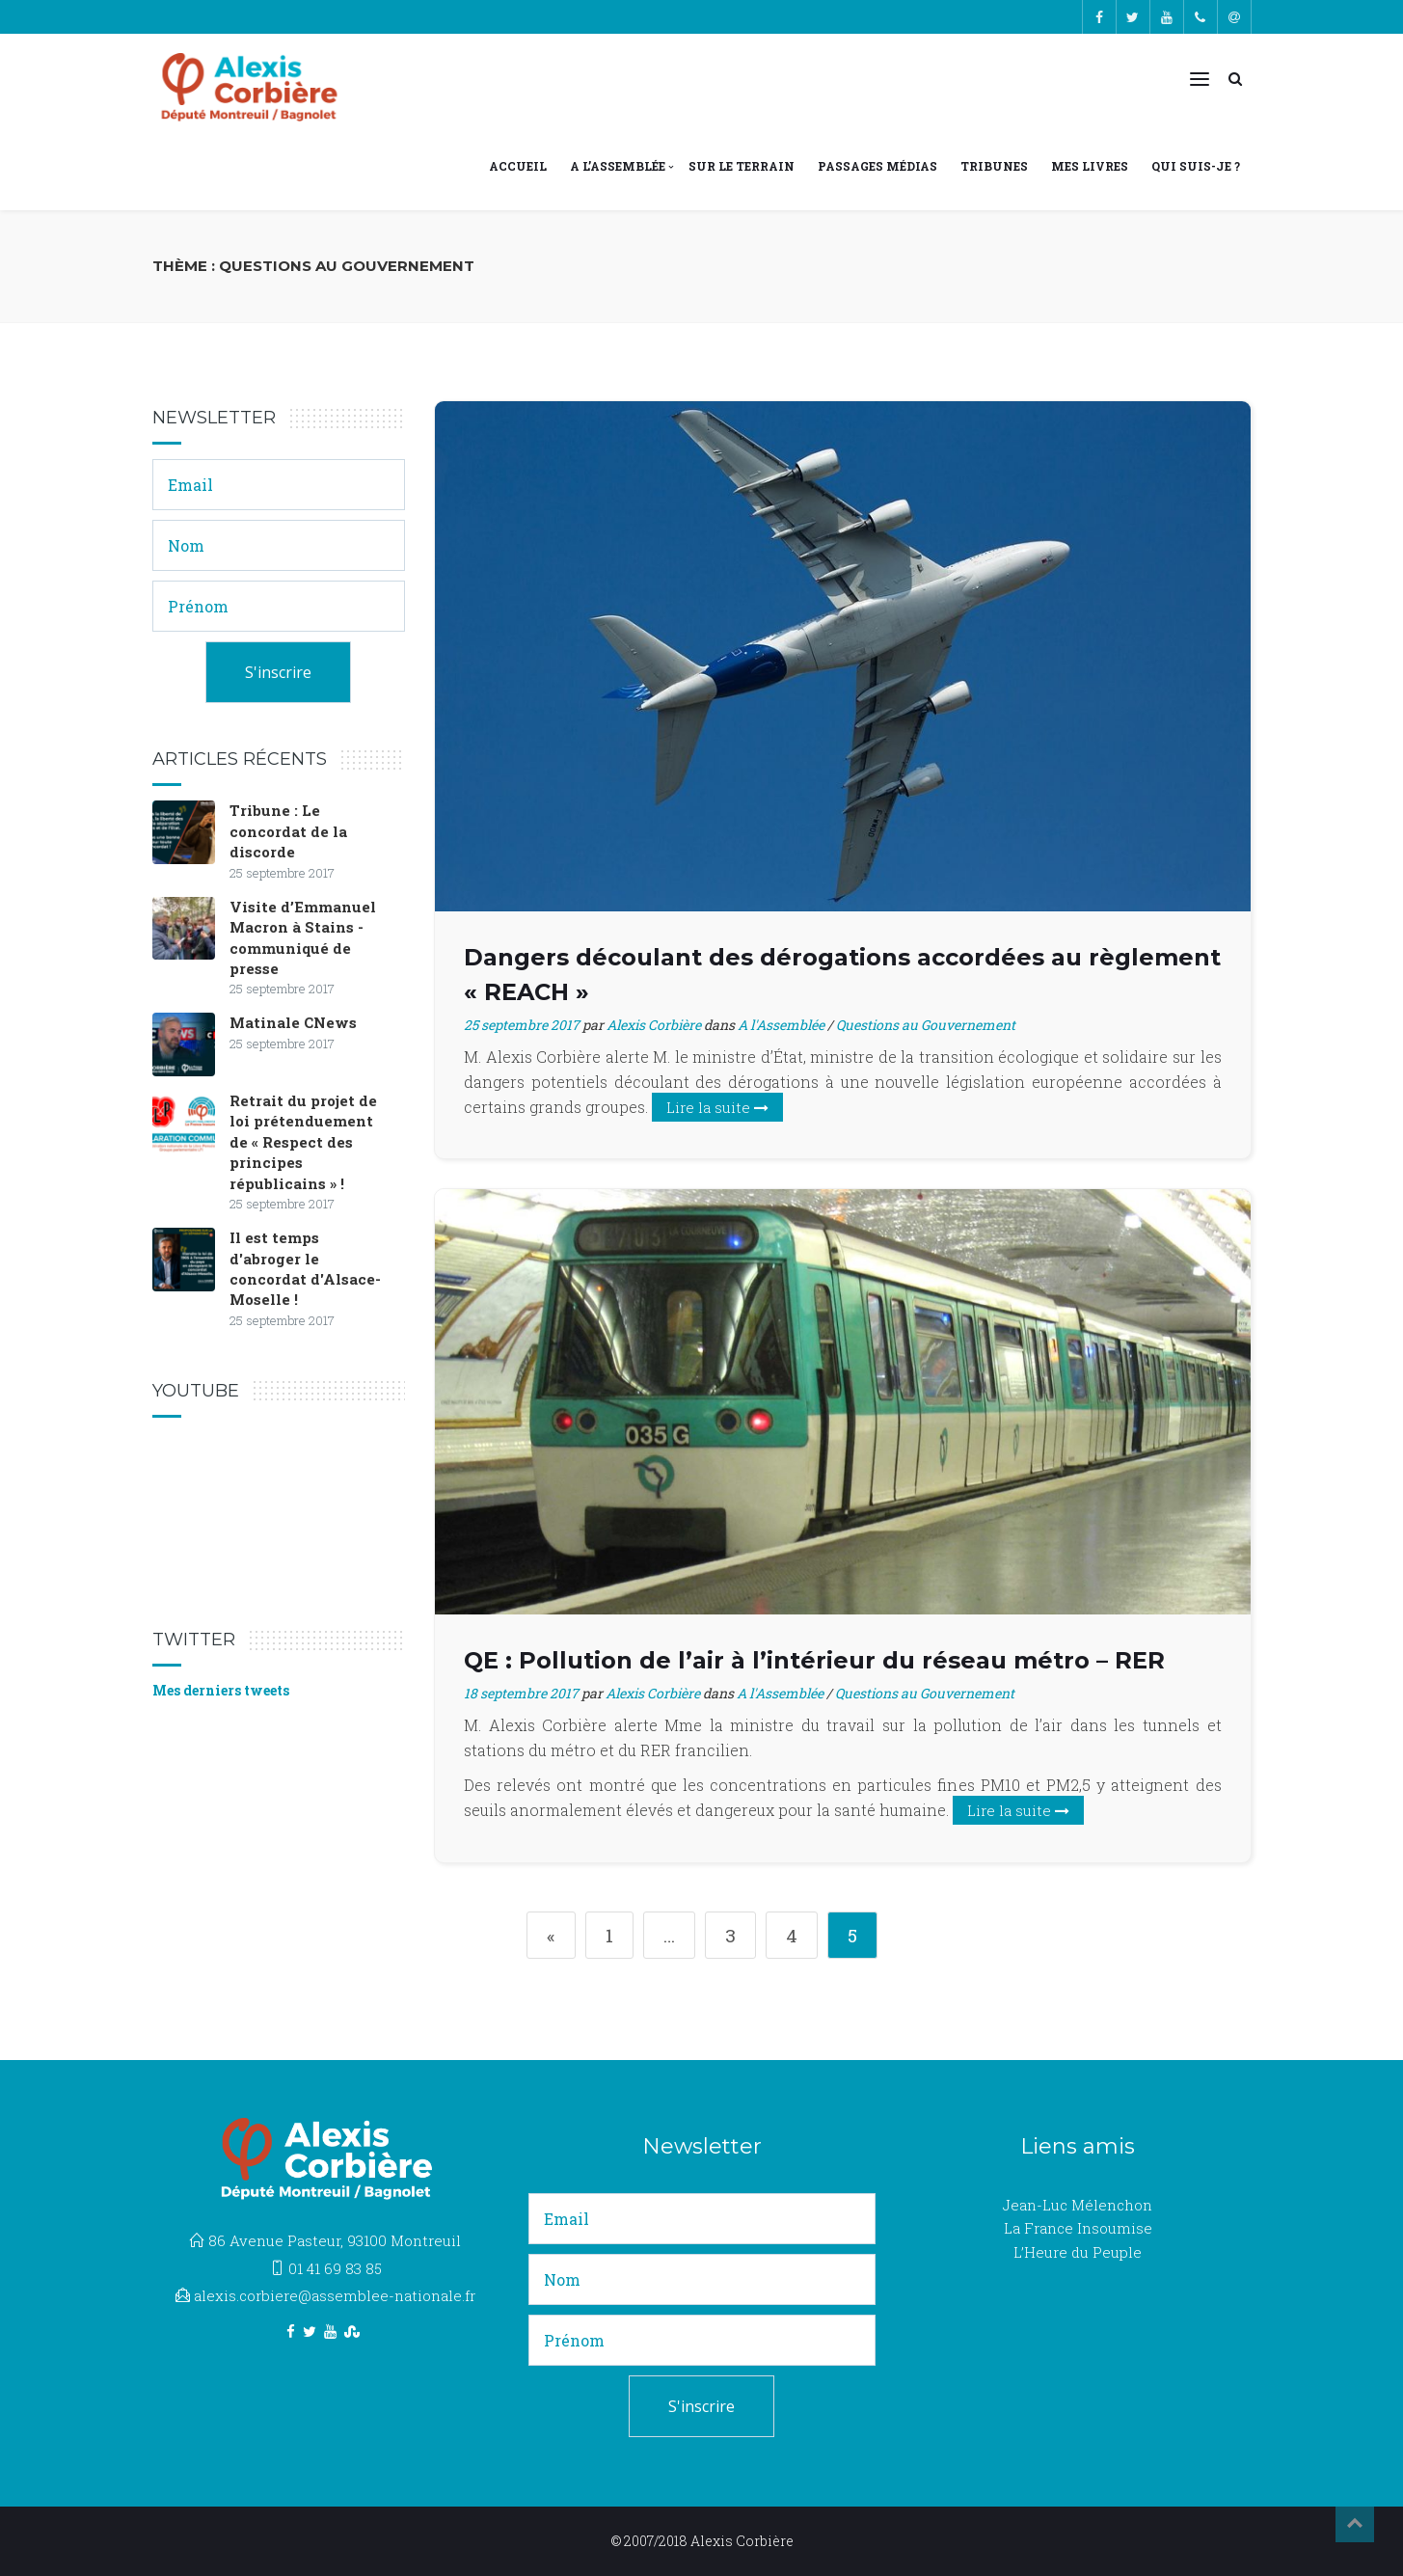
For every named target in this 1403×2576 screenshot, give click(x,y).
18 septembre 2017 (521, 1693)
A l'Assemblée (781, 1025)
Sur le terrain (741, 166)
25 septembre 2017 (522, 1025)
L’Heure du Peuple (1077, 2252)
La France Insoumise (1078, 2227)
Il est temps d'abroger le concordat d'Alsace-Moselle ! (305, 1268)
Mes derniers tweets (220, 1690)
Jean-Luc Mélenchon (1077, 2204)
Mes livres (1089, 166)
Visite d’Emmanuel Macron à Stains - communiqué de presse (302, 937)
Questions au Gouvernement (925, 1025)
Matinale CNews (293, 1022)
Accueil (518, 166)
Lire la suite (717, 1107)
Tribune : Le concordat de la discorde (288, 830)
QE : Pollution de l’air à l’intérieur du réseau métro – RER (814, 1660)
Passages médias (877, 166)
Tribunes (994, 166)
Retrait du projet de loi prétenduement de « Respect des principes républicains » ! (303, 1142)
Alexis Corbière (654, 1025)
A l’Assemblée (617, 166)
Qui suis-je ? (1195, 166)
